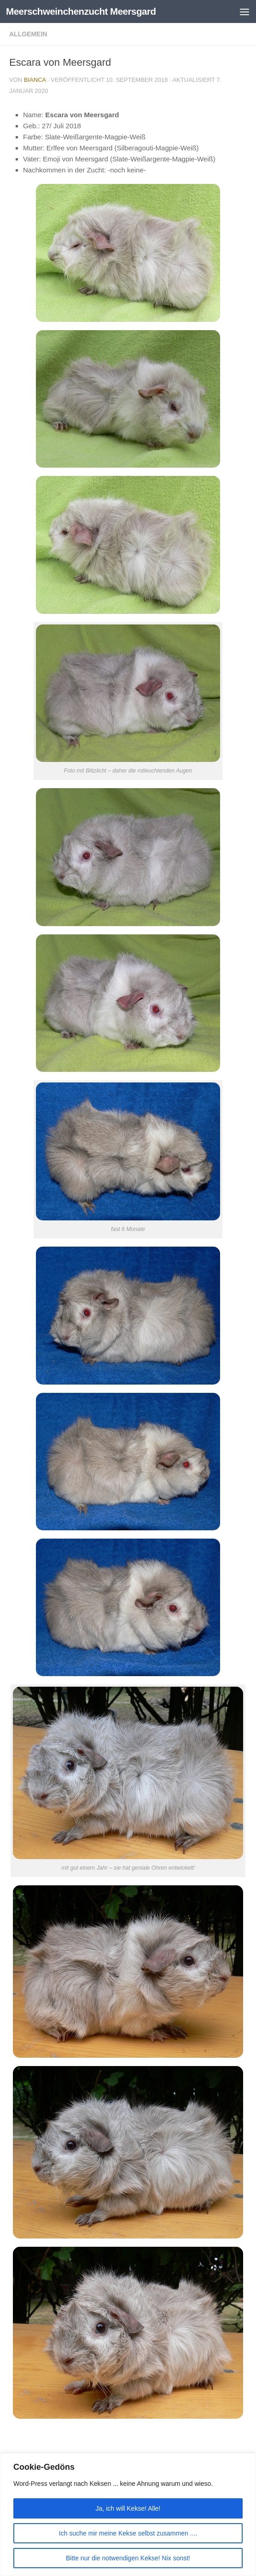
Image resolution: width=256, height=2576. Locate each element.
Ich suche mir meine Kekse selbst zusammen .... (128, 2533)
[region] (128, 2514)
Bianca (35, 79)
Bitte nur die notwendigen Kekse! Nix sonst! (128, 2558)
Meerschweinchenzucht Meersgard (83, 11)
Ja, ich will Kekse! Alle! (128, 2508)
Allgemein (28, 34)
